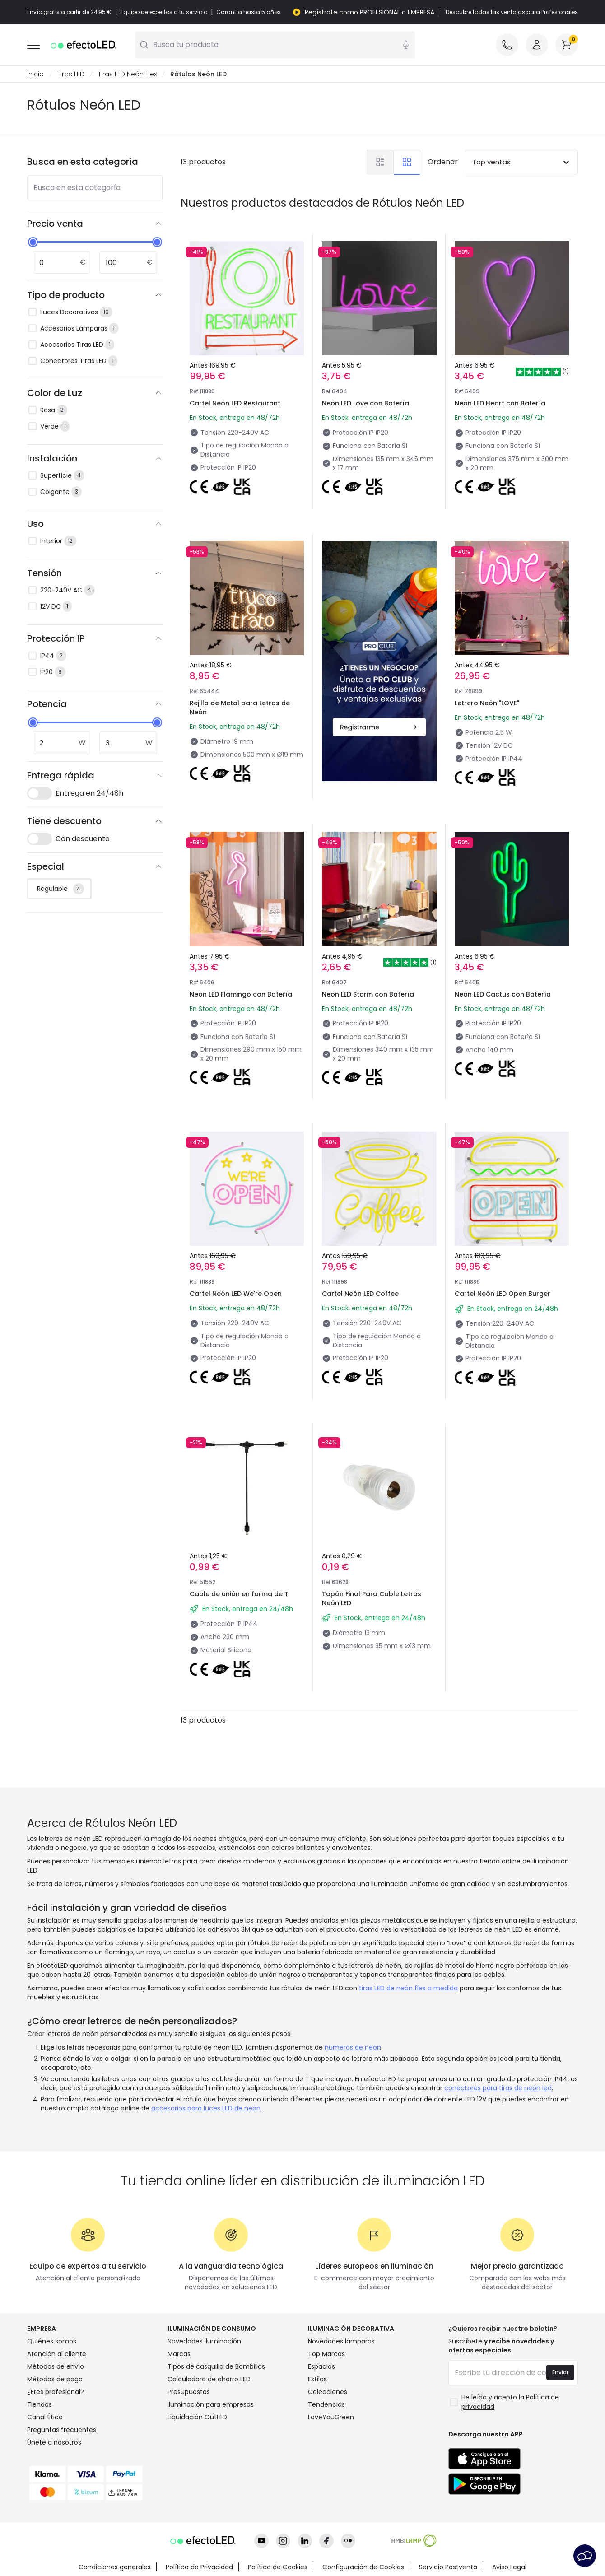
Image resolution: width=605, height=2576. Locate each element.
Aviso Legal (509, 2566)
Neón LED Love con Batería (365, 403)
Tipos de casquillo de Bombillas (216, 2366)
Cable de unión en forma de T (239, 1593)
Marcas (179, 2353)
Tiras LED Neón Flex (127, 74)
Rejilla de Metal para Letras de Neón (240, 708)
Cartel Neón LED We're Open (236, 1293)
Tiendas (39, 2404)
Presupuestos (189, 2391)
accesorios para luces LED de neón (206, 2108)
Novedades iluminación (204, 2341)
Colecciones (327, 2391)
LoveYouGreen (331, 2417)
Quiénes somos (51, 2341)
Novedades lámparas (341, 2341)
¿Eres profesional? (55, 2391)
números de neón (353, 2047)
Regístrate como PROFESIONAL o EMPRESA (369, 12)
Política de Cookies (277, 2566)
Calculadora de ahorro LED (209, 2379)
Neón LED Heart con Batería (500, 403)
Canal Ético (45, 2417)
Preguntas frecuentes (61, 2429)
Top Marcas (326, 2353)
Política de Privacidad (199, 2566)
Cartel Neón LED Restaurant (235, 403)
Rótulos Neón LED (198, 74)
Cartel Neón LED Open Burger (502, 1293)
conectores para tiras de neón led (498, 2087)
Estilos (317, 2379)
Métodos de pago (55, 2379)
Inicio (35, 74)
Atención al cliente (56, 2353)
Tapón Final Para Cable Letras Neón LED (371, 1598)
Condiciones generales (115, 2566)
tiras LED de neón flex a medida (408, 1988)
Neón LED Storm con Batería (368, 994)
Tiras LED (70, 74)
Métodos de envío (55, 2366)
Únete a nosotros (54, 2442)
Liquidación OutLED (197, 2417)
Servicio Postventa (448, 2566)
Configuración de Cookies (363, 2566)
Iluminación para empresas (211, 2404)
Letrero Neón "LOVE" (487, 703)
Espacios (321, 2366)
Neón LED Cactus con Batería (503, 994)
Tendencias (326, 2404)
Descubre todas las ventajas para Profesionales (512, 12)
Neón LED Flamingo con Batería (241, 994)
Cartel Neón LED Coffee (360, 1293)
